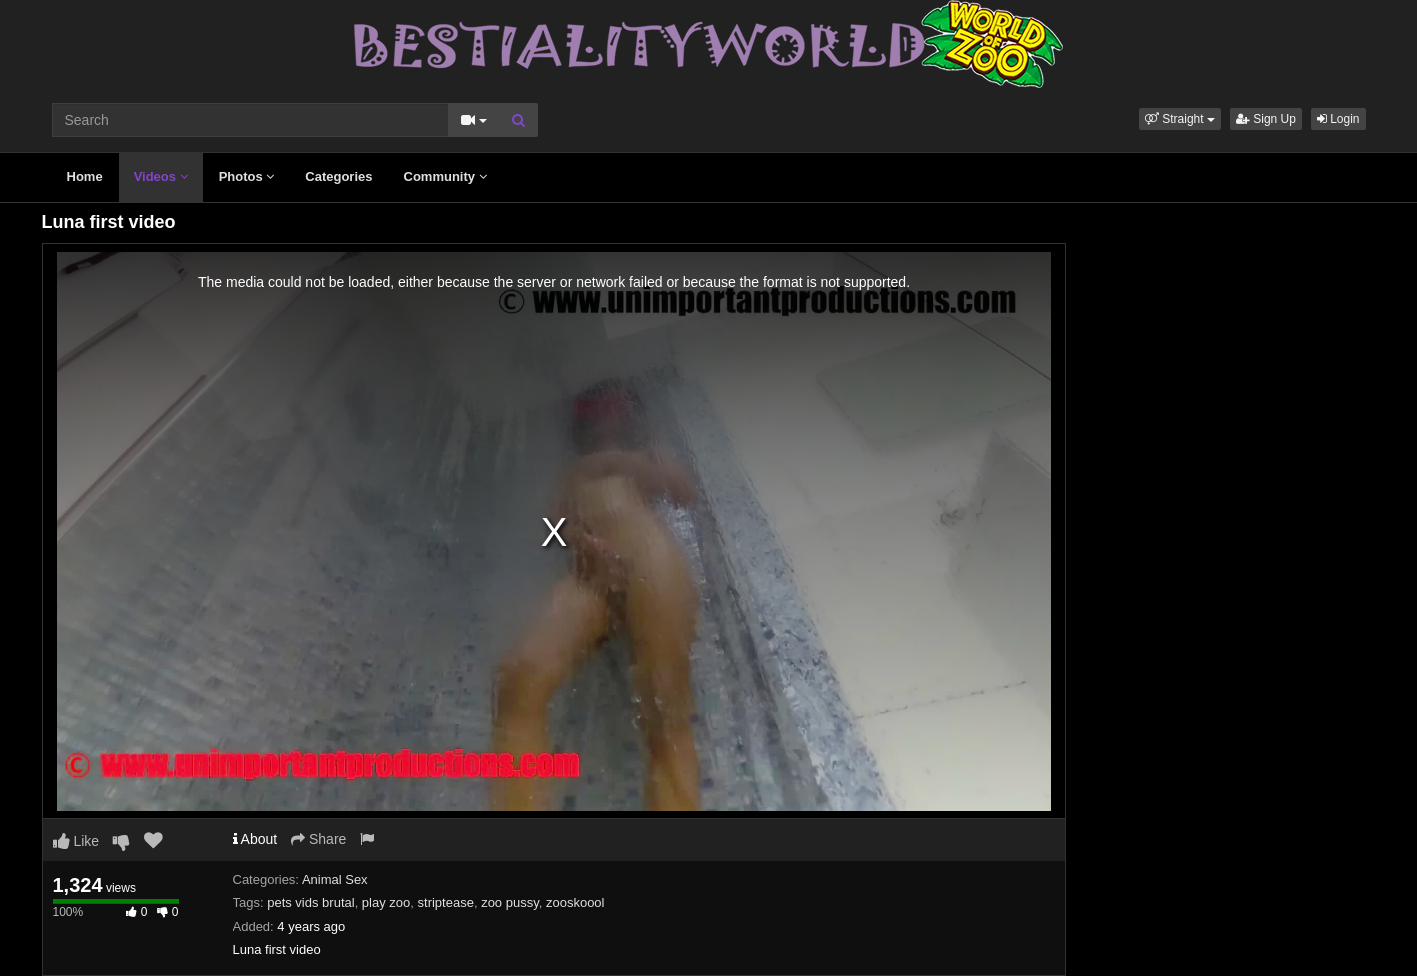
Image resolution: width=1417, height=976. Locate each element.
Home (85, 176)
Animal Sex (335, 879)
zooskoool (575, 902)
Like (76, 841)
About (255, 839)
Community (445, 176)
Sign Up (1266, 119)
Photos (247, 176)
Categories (338, 176)
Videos (161, 176)
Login (1338, 119)
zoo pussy (510, 902)
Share (318, 839)
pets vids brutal (310, 902)
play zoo (386, 902)
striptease (446, 902)
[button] (1180, 119)
